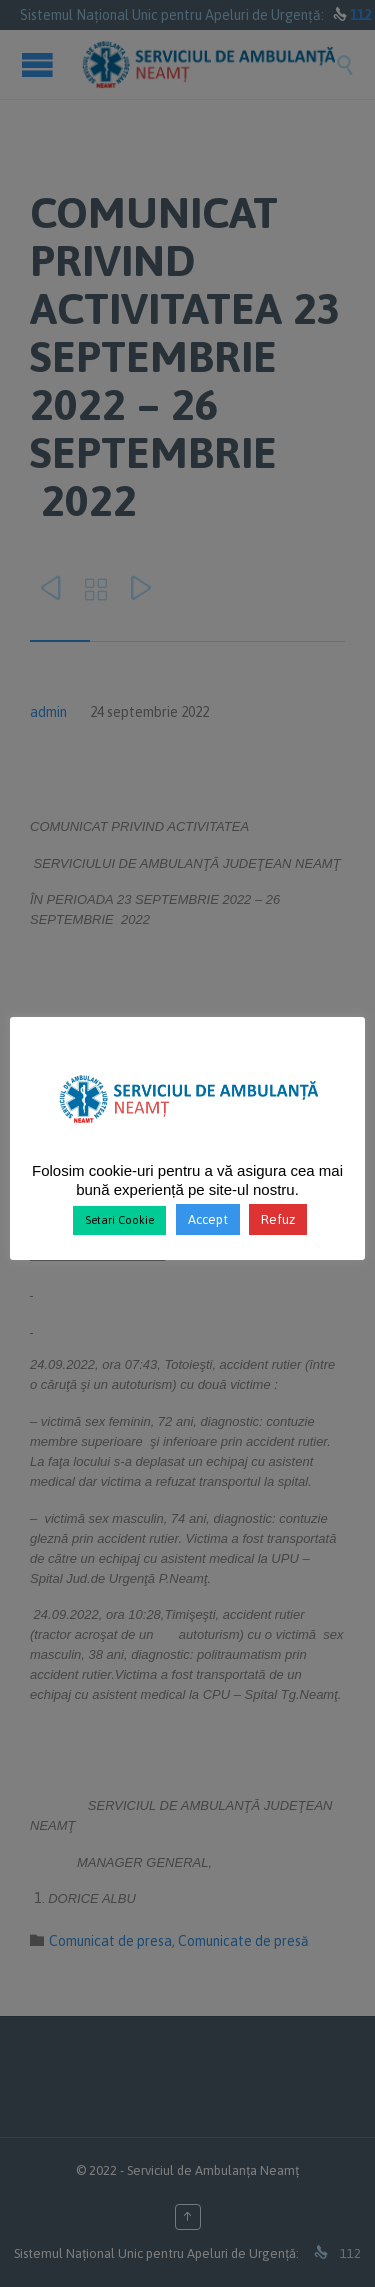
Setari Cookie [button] (119, 1220)
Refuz (278, 1219)
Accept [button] (208, 1219)
